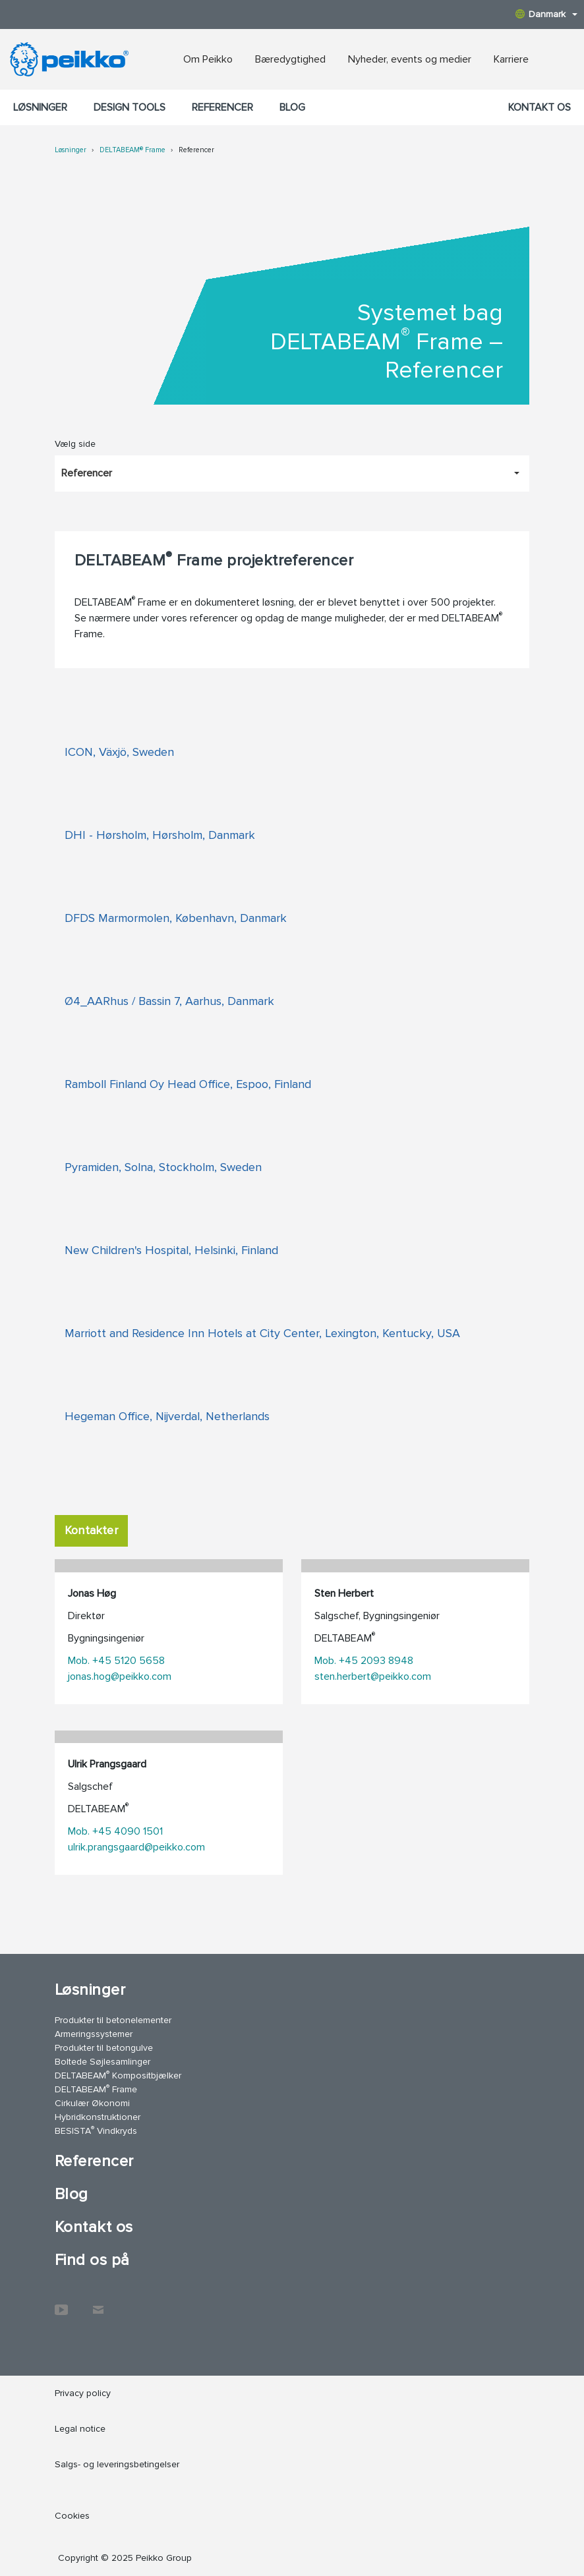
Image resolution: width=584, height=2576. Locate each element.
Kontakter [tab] (91, 1530)
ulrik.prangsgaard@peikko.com (136, 1847)
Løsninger (40, 107)
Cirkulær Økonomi (92, 2103)
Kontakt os (539, 107)
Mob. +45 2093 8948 (363, 1660)
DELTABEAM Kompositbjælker (118, 2075)
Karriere (511, 59)
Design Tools (129, 107)
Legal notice (80, 2428)
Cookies (72, 2515)
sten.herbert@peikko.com (372, 1676)
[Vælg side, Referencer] (292, 473)
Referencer (222, 107)
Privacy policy (83, 2393)
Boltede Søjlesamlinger (102, 2061)
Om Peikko (208, 59)
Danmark (546, 14)
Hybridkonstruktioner (97, 2117)
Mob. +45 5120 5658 (116, 1660)
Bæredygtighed (290, 59)
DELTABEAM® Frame (132, 150)
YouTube (61, 2303)
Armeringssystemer (93, 2034)
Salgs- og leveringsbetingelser (117, 2464)
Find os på (92, 2260)
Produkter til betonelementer (113, 2020)
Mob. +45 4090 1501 (115, 1831)
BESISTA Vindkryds (96, 2130)
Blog (292, 107)
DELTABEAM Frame (96, 2088)
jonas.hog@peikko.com (119, 1676)
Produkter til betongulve (104, 2047)
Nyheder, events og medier (409, 59)
